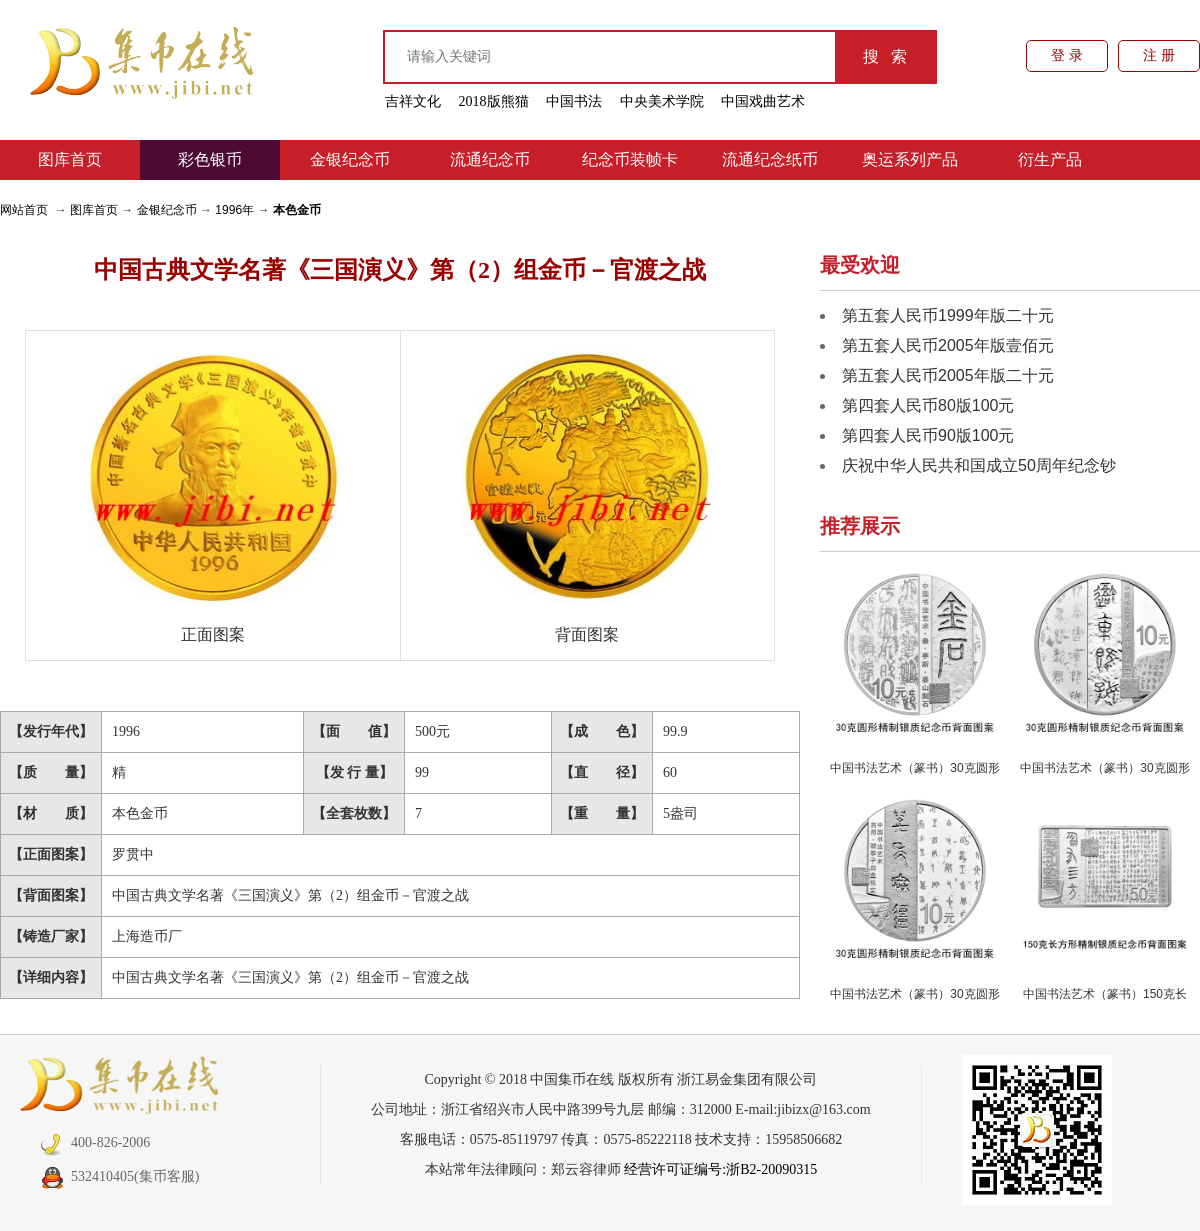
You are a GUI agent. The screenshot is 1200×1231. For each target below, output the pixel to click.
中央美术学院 (662, 101)
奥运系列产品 (910, 159)
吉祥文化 (413, 101)
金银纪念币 (350, 159)
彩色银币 (210, 159)
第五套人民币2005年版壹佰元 (948, 345)
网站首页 (24, 210)
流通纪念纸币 (770, 159)
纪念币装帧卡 (630, 159)
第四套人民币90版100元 (928, 435)
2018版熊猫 (494, 101)
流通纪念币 (490, 159)
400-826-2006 (95, 1142)
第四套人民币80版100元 (928, 405)
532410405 (87, 1176)
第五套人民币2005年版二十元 (948, 375)
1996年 (234, 210)
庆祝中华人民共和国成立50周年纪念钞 (979, 465)
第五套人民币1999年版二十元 (948, 315)
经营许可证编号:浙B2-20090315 (720, 1169)
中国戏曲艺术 (763, 101)
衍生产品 (1050, 159)
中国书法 (574, 101)
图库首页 (70, 159)
